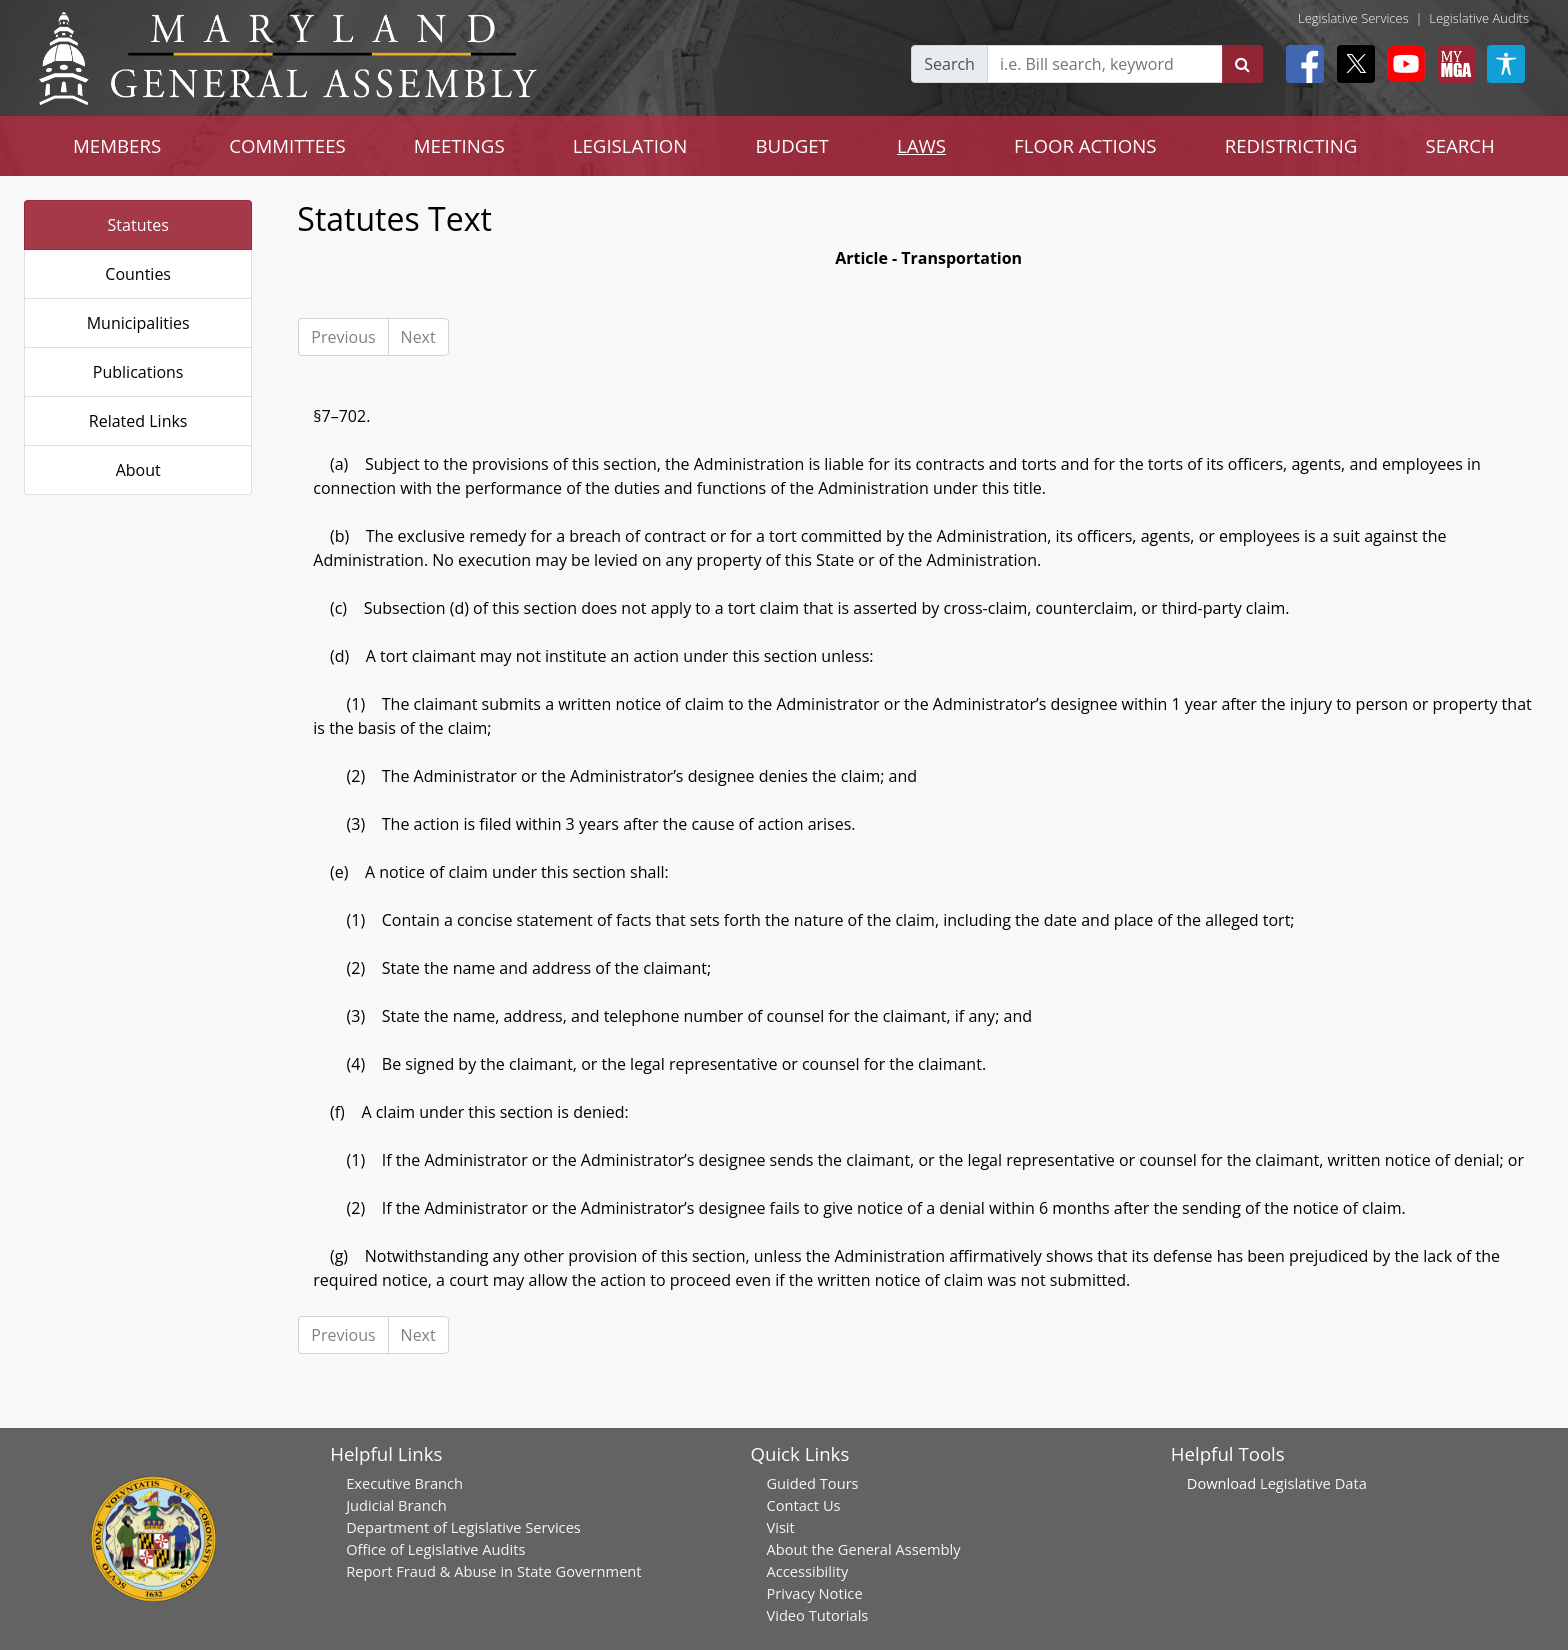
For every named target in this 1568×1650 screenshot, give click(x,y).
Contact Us (803, 1505)
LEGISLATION (630, 145)
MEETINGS (459, 145)
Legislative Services (1353, 18)
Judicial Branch (396, 1505)
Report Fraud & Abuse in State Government (493, 1571)
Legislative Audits (1479, 18)
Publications (138, 372)
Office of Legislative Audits (435, 1549)
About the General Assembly (863, 1549)
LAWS (921, 145)
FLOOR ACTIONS (1085, 145)
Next (418, 337)
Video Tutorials (817, 1615)
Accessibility (807, 1571)
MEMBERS (117, 145)
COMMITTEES (287, 145)
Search (949, 64)
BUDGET (791, 145)
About (138, 470)
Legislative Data (1313, 1483)
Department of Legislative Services (463, 1527)
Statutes (138, 225)
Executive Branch (404, 1483)
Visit (780, 1527)
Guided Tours (812, 1483)
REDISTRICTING (1291, 145)
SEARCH (1459, 145)
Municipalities (138, 323)
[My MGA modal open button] (1452, 64)
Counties (138, 274)
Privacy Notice (814, 1593)
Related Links (138, 421)
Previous (343, 337)
